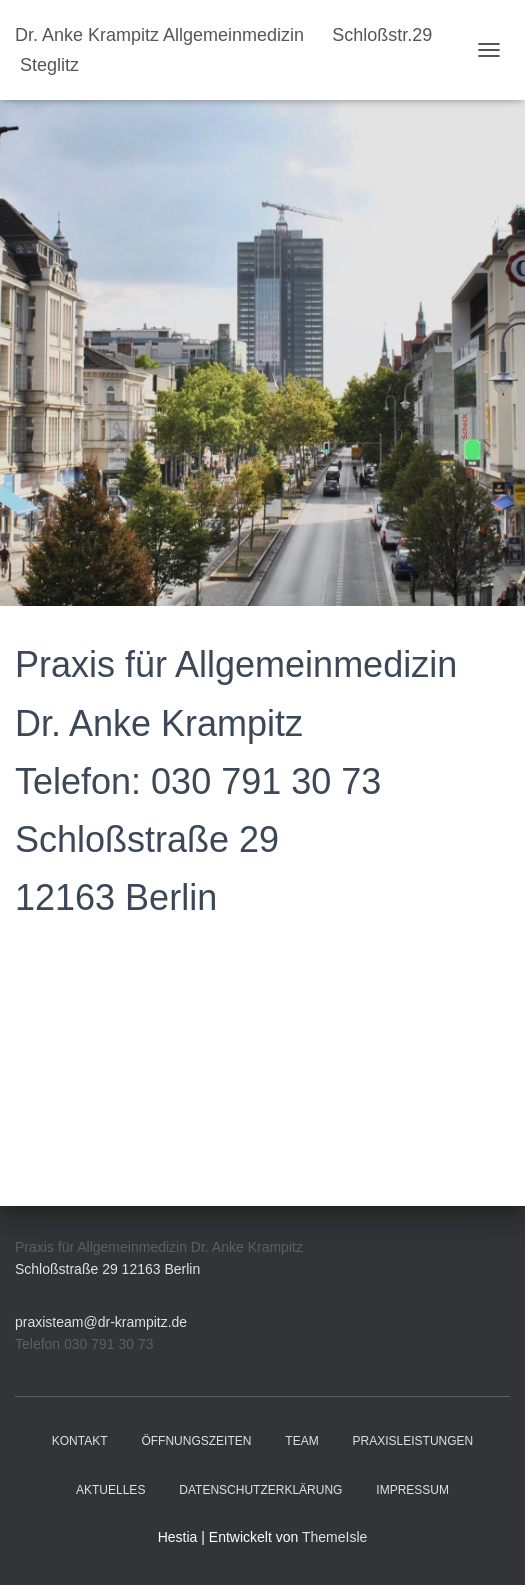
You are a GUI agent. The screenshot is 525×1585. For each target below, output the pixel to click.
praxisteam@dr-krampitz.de (101, 1322)
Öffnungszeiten (196, 1441)
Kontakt (80, 1441)
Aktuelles (110, 1490)
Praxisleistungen (413, 1441)
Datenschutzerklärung (260, 1490)
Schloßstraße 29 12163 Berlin (107, 1269)
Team (301, 1441)
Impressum (412, 1490)
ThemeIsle (334, 1537)
